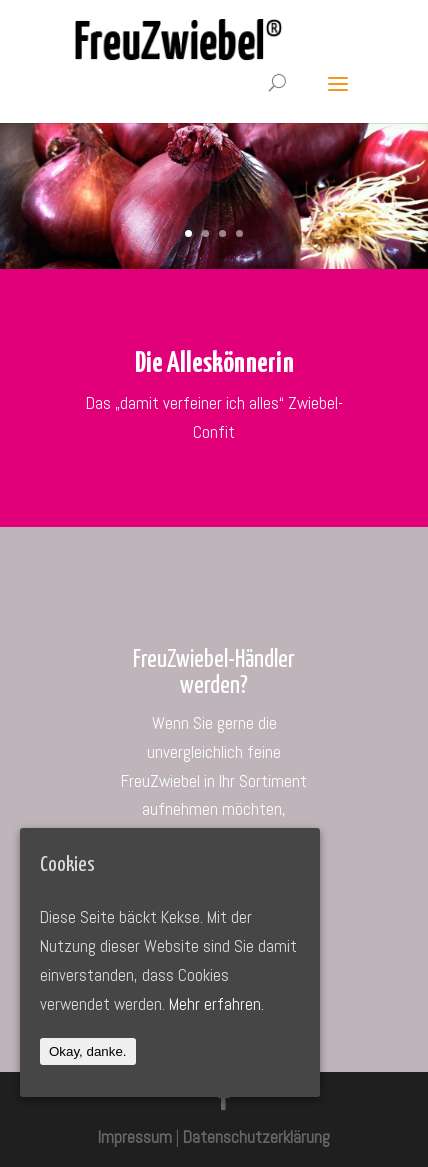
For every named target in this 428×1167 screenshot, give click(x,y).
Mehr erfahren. (216, 1004)
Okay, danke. (88, 1051)
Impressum (135, 1137)
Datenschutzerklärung (256, 1137)
